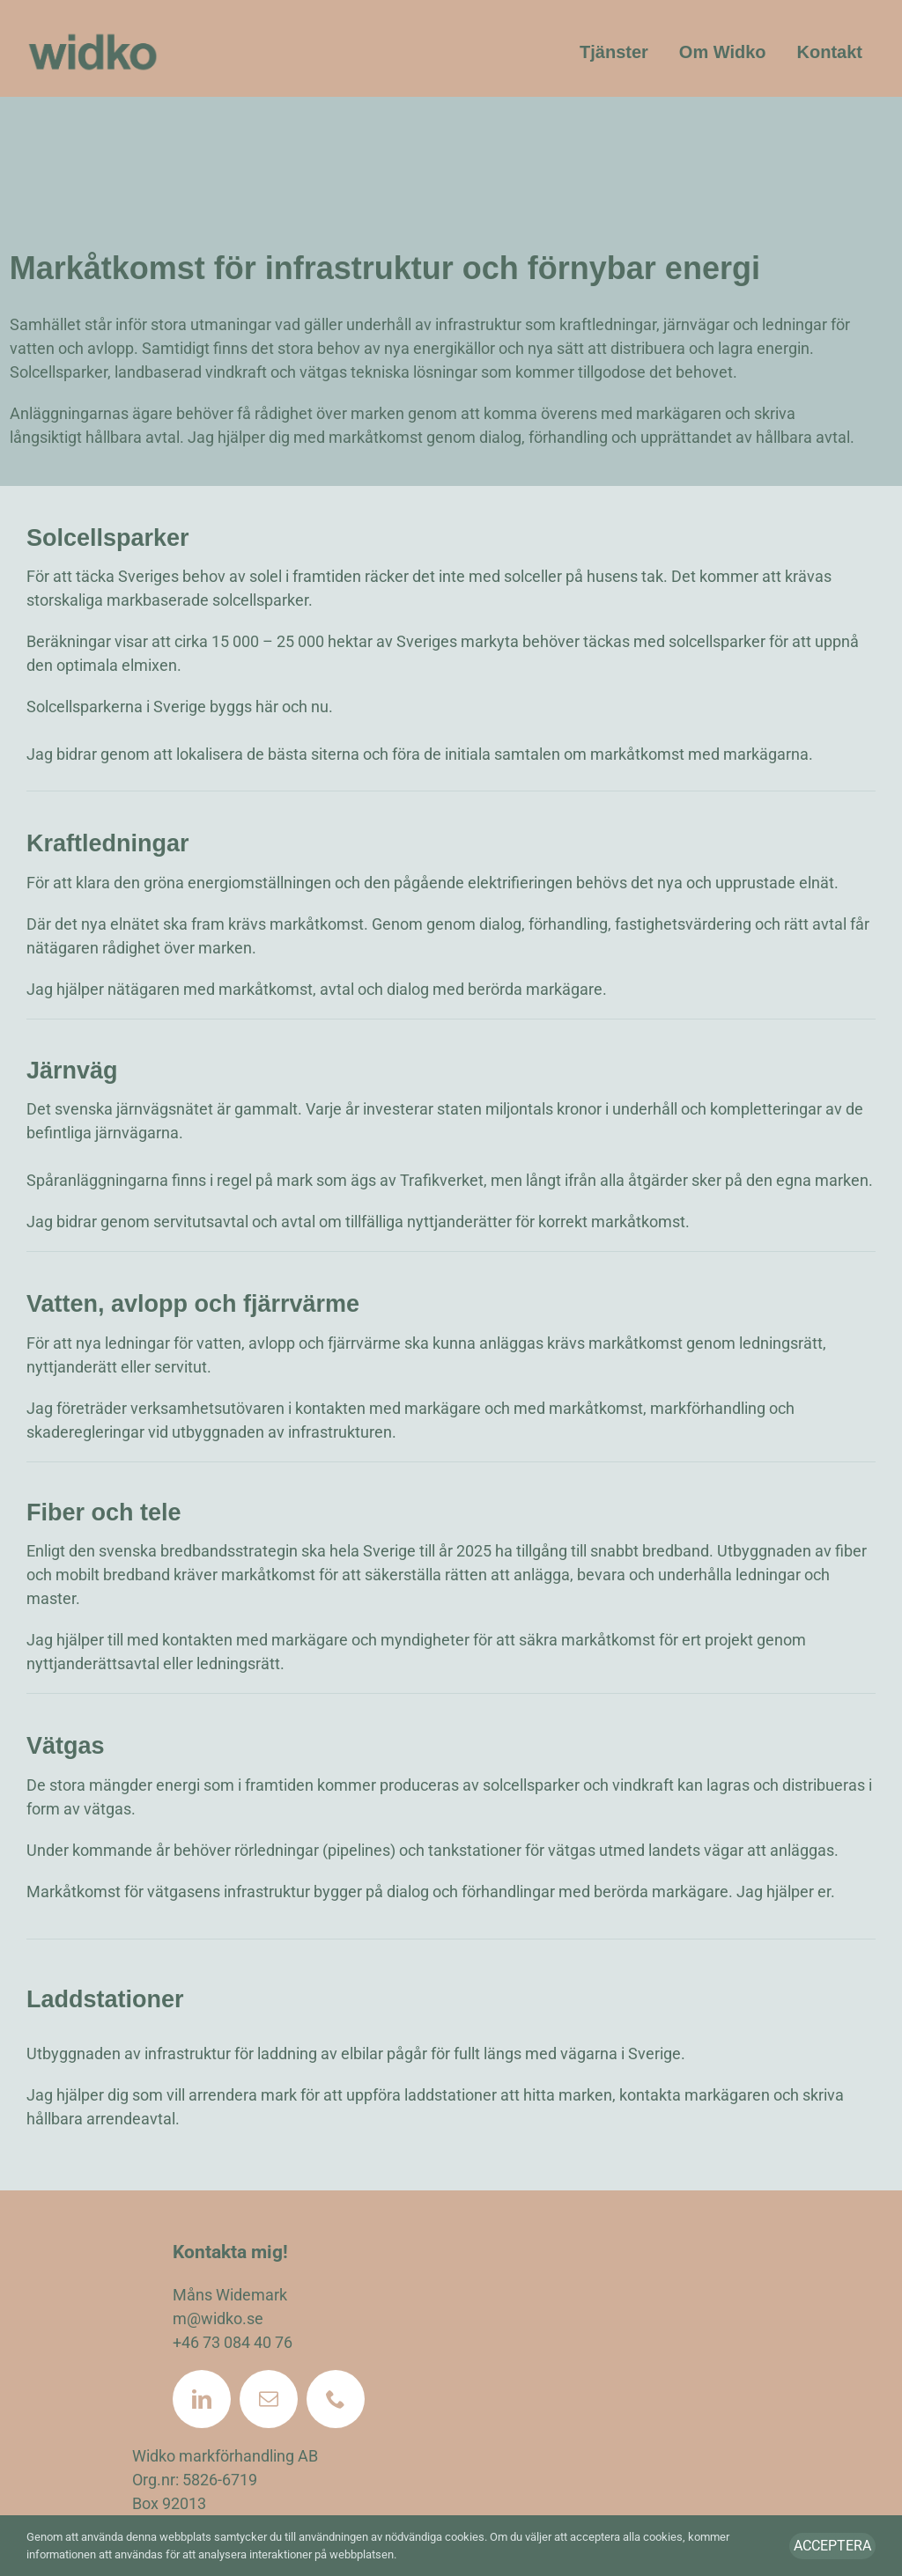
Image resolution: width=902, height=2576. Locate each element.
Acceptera (832, 2545)
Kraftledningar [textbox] (107, 843)
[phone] (336, 2399)
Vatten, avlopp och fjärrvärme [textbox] (192, 1304)
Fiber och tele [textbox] (103, 1512)
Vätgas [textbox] (65, 1746)
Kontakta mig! (230, 2252)
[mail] (269, 2399)
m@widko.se (218, 2318)
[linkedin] (202, 2399)
